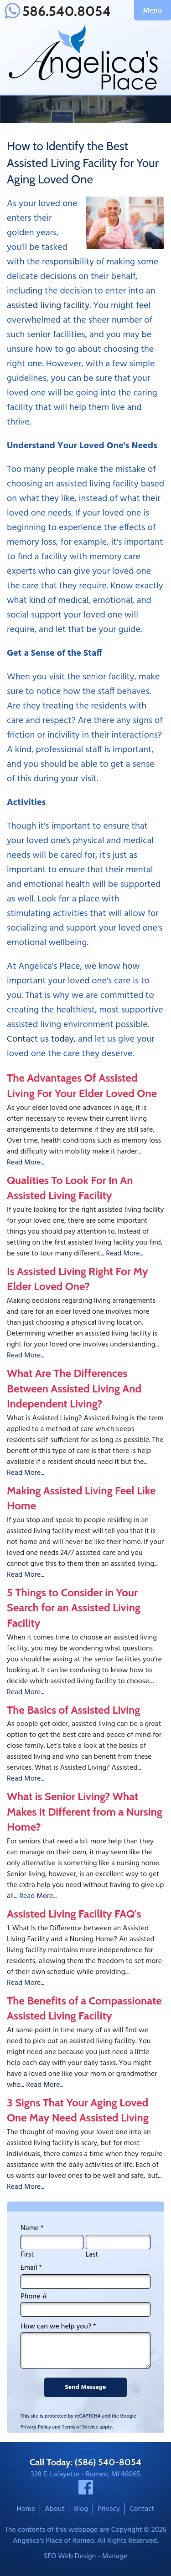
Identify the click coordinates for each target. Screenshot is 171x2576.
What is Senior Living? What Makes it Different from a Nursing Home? (84, 1811)
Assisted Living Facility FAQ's (74, 1913)
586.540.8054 (58, 11)
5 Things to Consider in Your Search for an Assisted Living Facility (73, 1608)
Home (26, 2509)
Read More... (25, 1162)
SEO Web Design (70, 2556)
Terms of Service (80, 2427)
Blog (81, 2509)
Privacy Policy (36, 2427)
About (54, 2509)
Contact (142, 2509)
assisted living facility (48, 306)
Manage (114, 2556)
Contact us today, (41, 1039)
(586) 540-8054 (108, 2462)
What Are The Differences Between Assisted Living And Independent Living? (74, 1388)
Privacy (109, 2509)
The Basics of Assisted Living (73, 1709)
